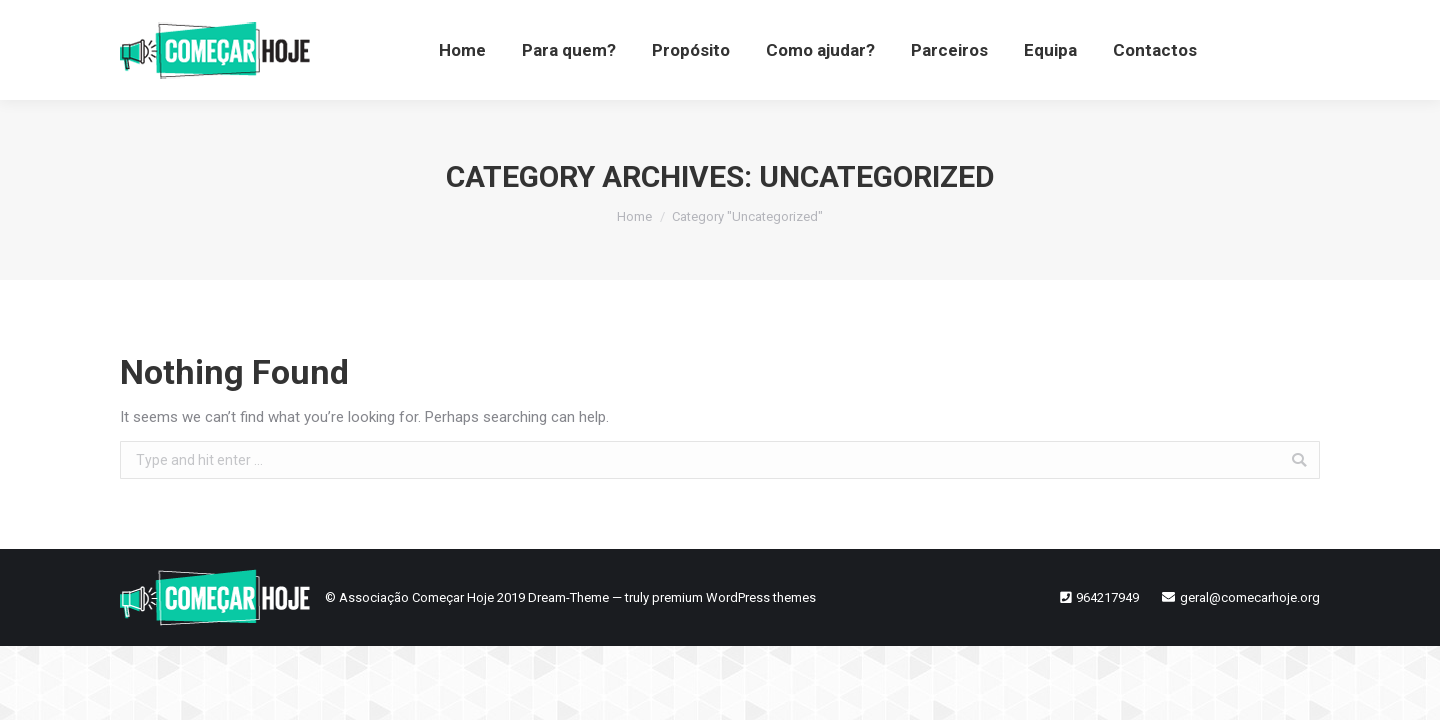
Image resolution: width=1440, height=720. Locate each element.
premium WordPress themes (734, 597)
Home (634, 216)
